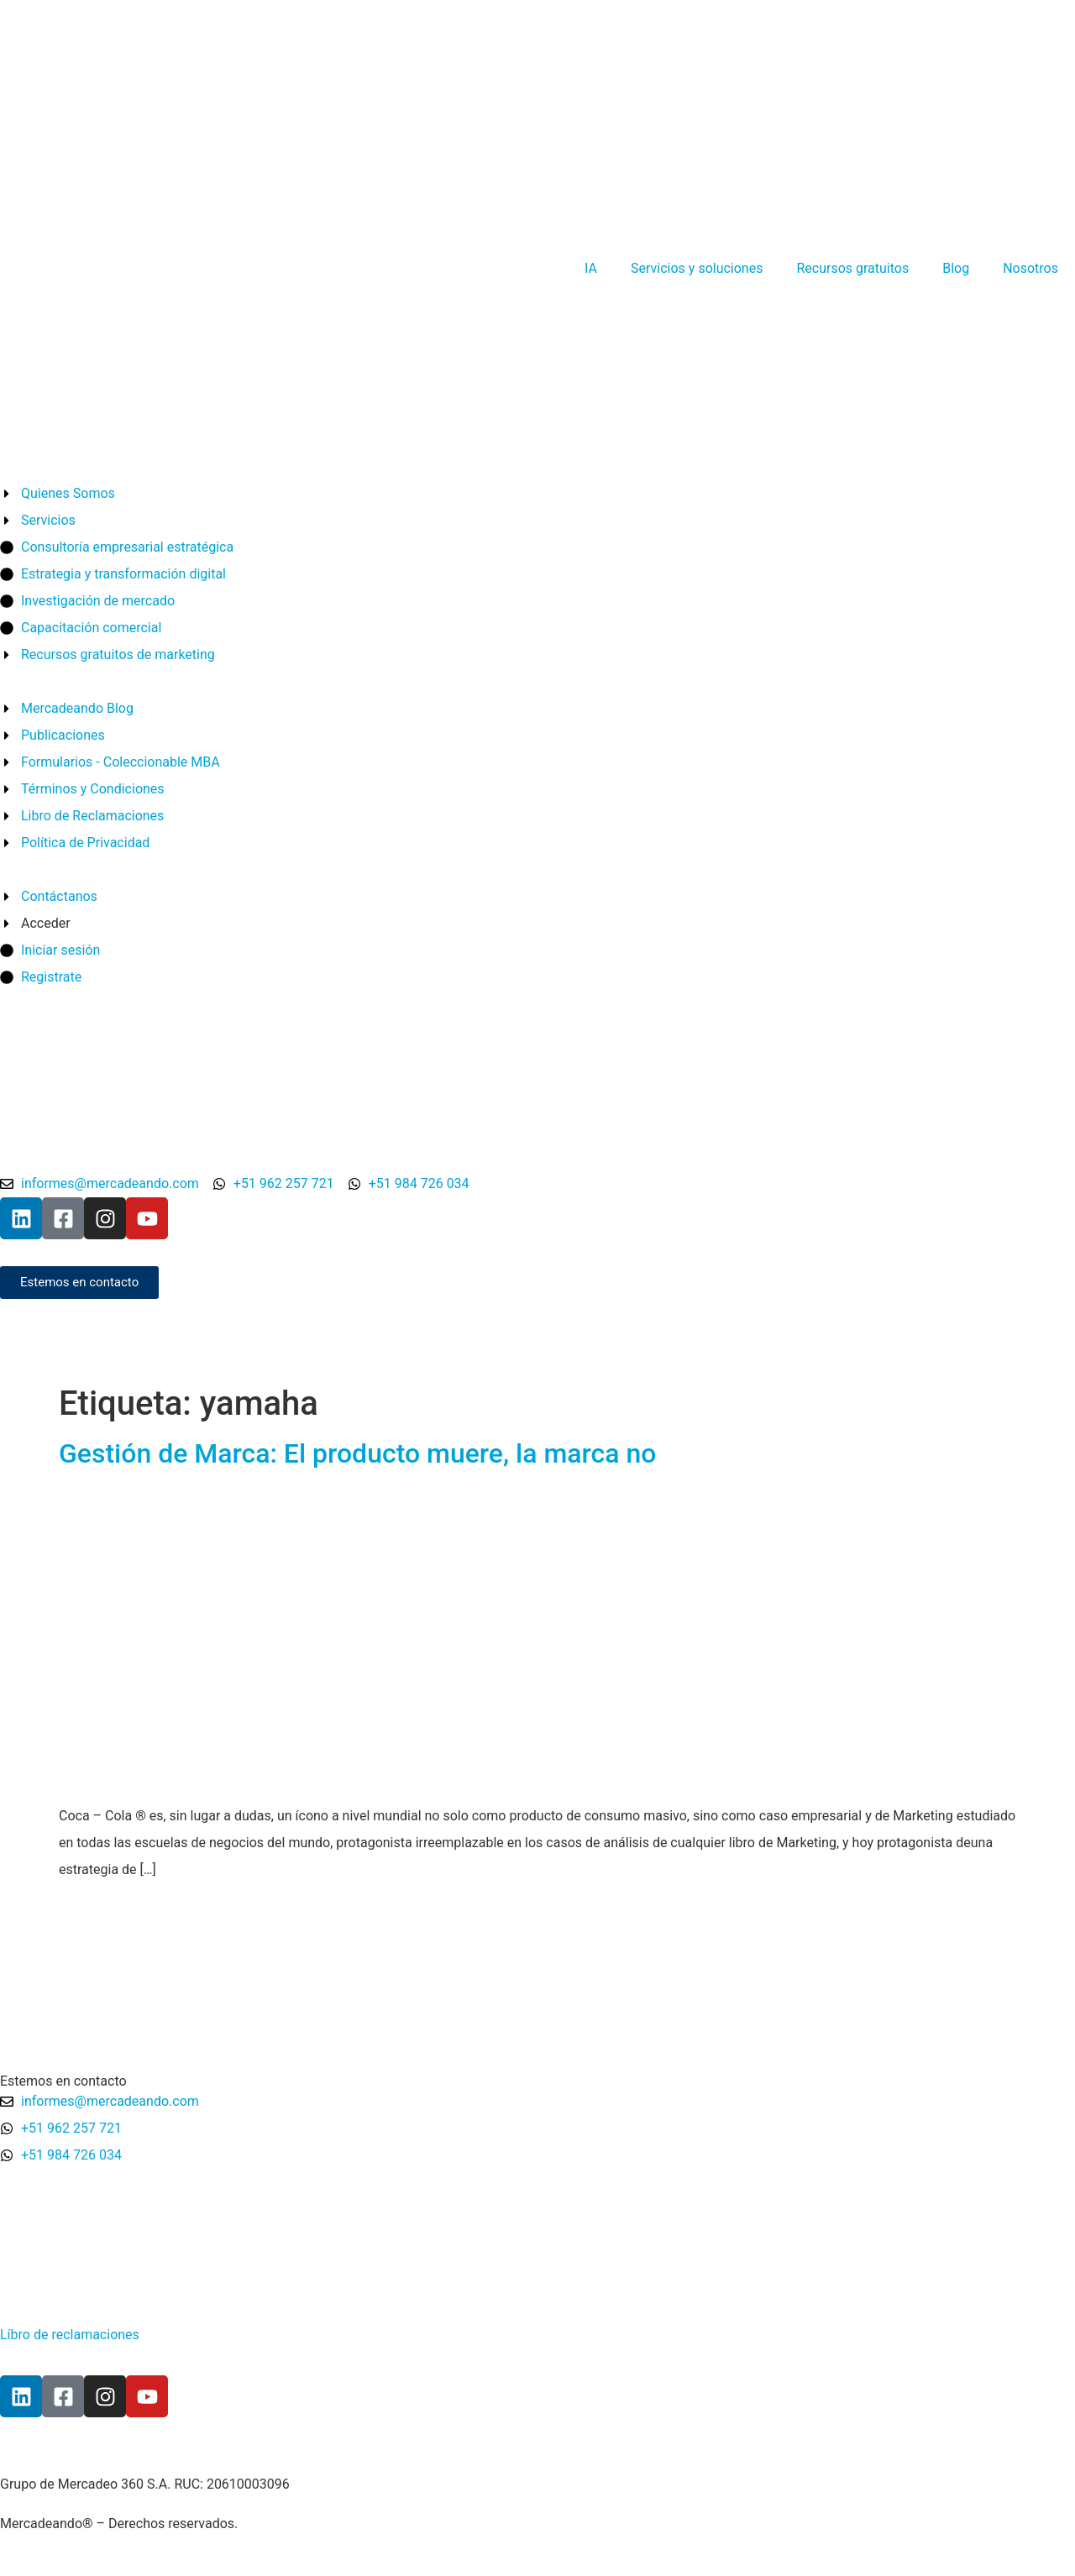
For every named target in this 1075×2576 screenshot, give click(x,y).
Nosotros (1030, 268)
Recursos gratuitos (852, 268)
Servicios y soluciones (697, 268)
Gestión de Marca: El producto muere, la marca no (357, 1453)
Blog (955, 268)
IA (591, 268)
